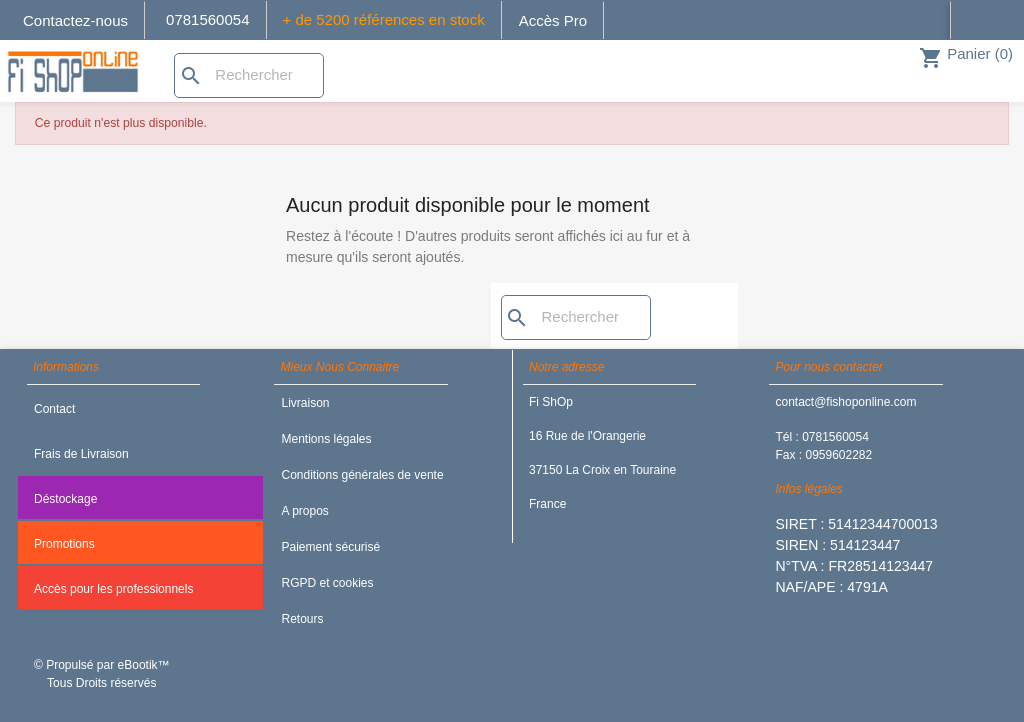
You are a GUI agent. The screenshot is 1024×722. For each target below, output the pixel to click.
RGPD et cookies (327, 583)
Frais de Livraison (81, 454)
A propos (304, 511)
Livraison (305, 403)
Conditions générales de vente (362, 475)
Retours (302, 619)
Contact (54, 409)
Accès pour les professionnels (113, 589)
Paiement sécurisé (330, 547)
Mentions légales (326, 439)
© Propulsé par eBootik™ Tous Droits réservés (102, 674)
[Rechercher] (249, 75)
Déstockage (65, 499)
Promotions (64, 544)
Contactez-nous (75, 20)
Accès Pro (553, 20)
